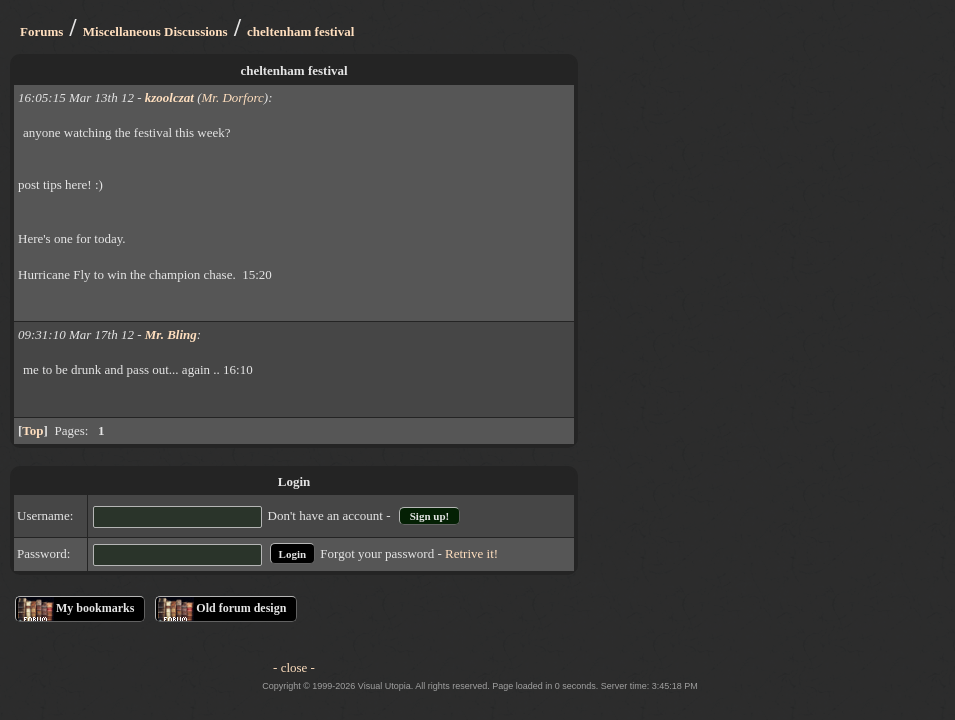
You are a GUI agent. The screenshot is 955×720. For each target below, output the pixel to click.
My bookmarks (95, 608)
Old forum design (241, 608)
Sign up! (429, 516)
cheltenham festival (300, 31)
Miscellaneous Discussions (155, 31)
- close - (294, 667)
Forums (41, 31)
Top (32, 430)
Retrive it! (471, 553)
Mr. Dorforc (232, 97)
